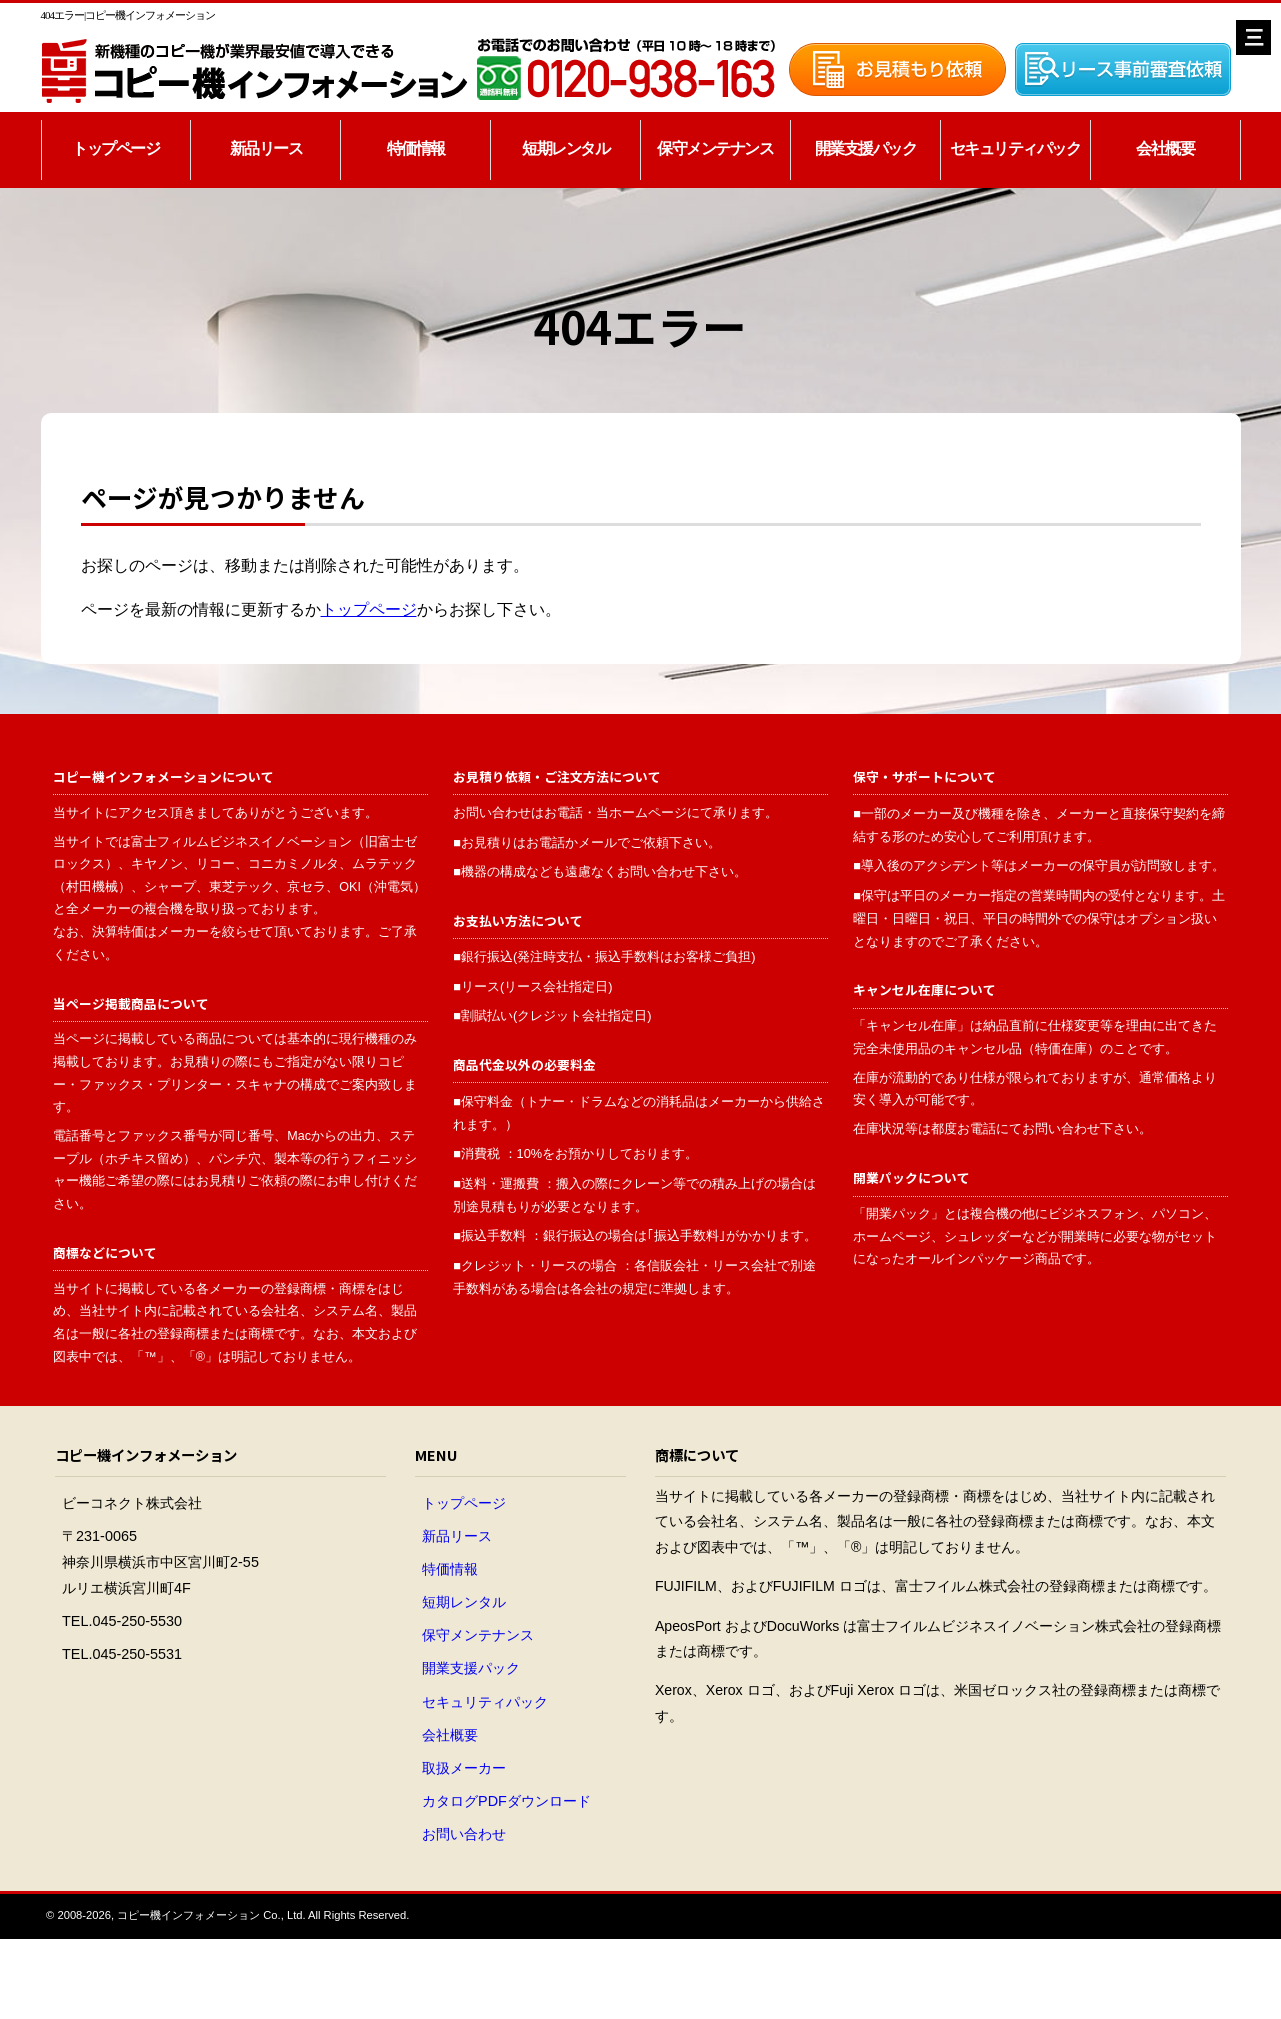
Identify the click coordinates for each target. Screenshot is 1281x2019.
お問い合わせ (464, 1834)
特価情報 (416, 148)
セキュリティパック (1015, 148)
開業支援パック (866, 148)
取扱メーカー (464, 1768)
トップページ (115, 148)
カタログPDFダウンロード (506, 1801)
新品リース (266, 148)
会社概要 (1165, 148)
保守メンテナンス (715, 148)
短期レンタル (565, 148)
